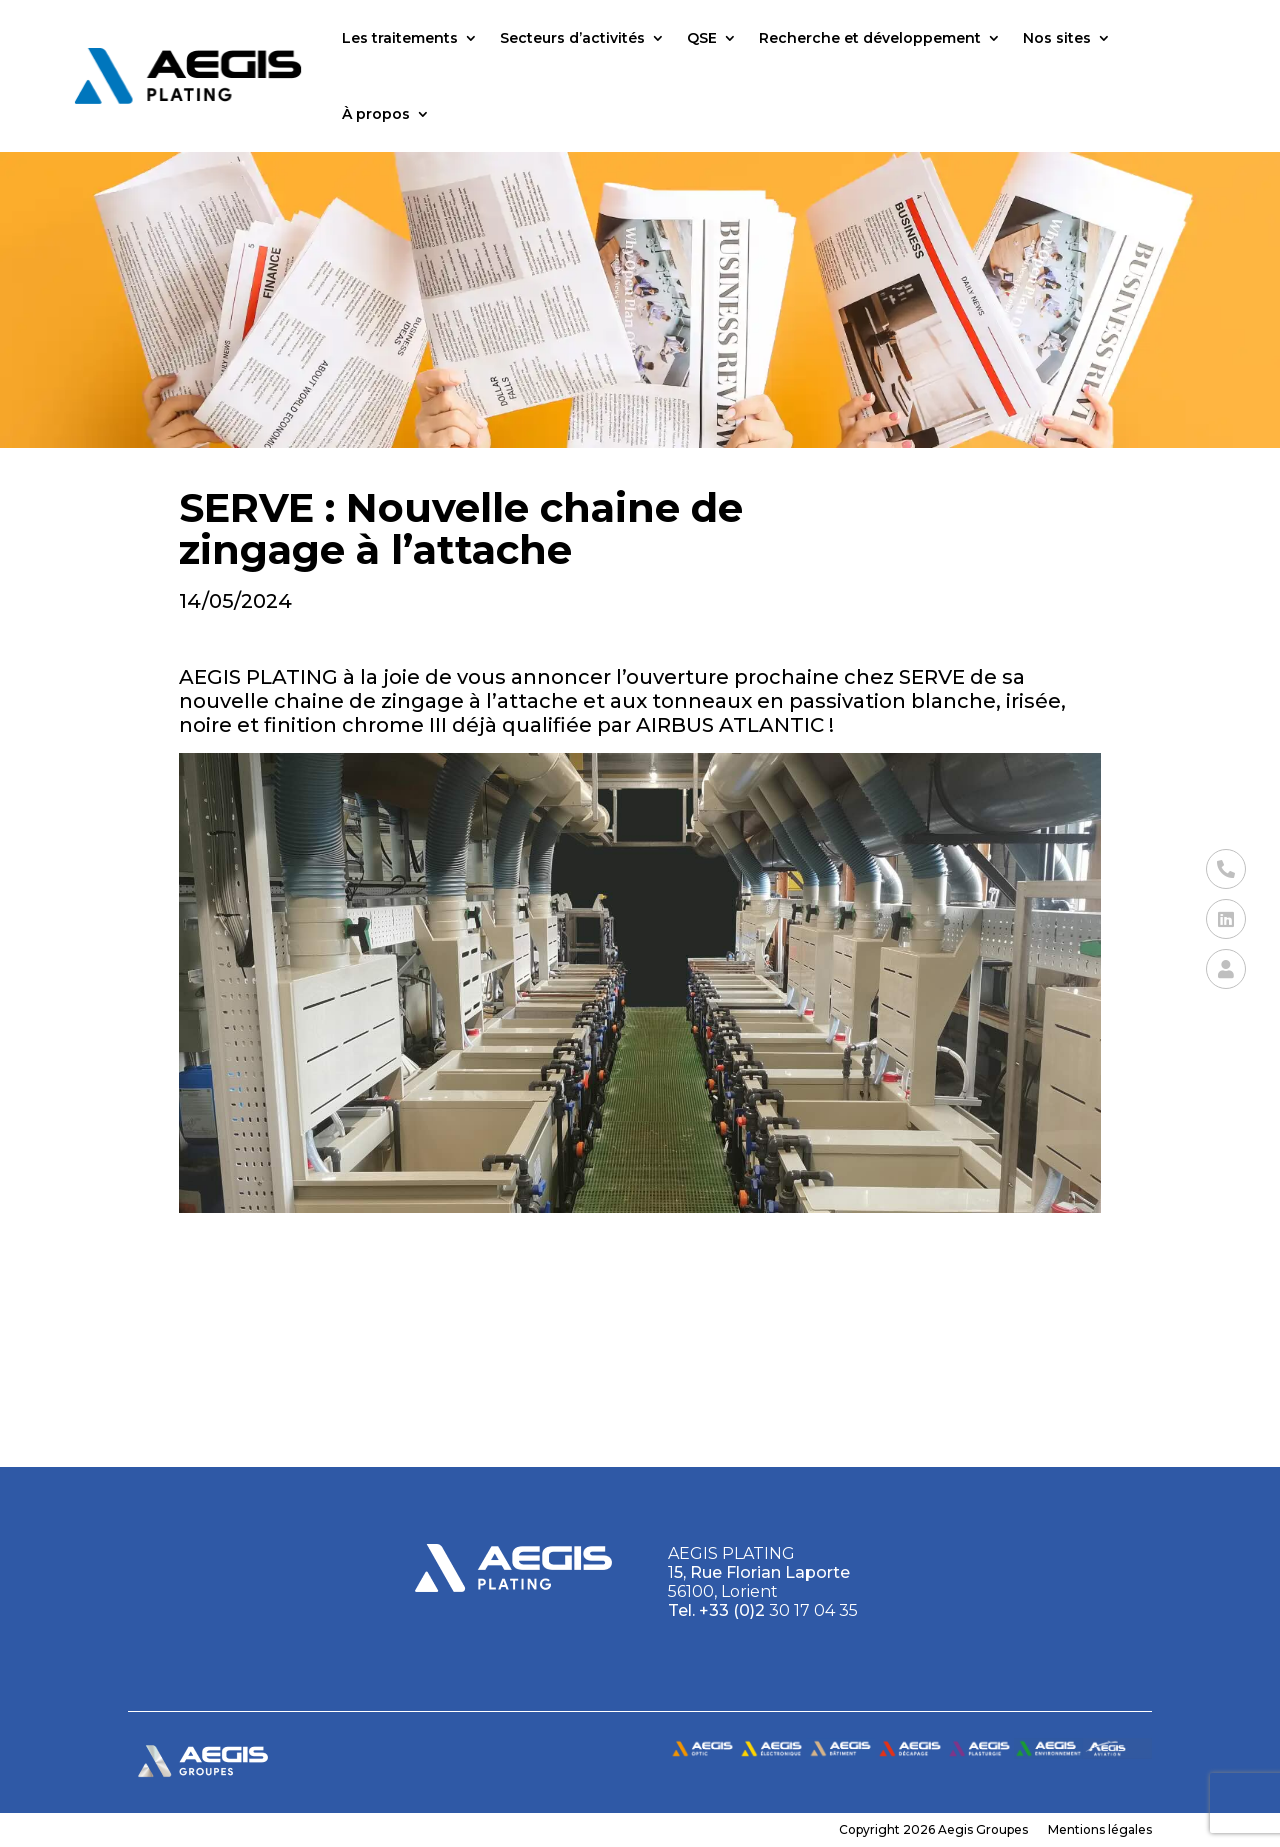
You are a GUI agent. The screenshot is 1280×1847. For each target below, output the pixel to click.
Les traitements (400, 38)
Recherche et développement (870, 38)
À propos (376, 114)
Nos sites (1057, 38)
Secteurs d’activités (572, 38)
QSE (702, 38)
